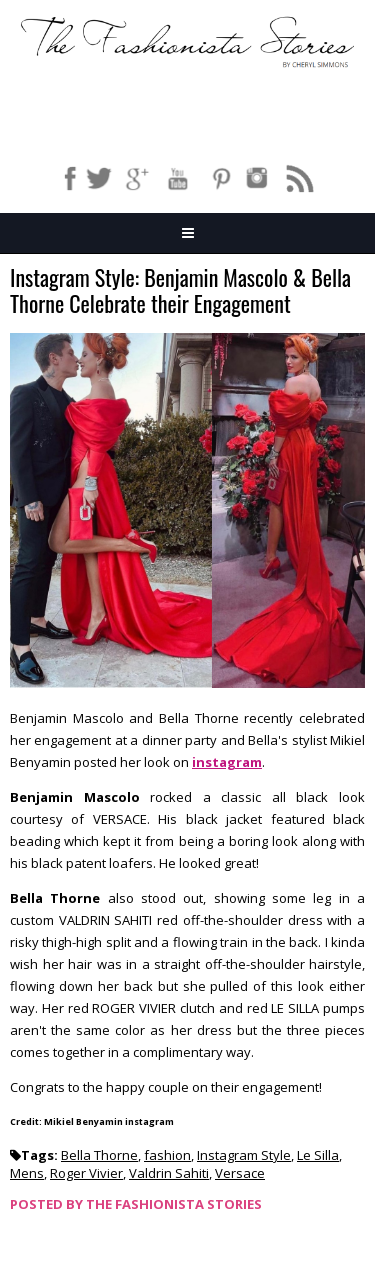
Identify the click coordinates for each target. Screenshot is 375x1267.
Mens (27, 1173)
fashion (167, 1155)
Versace (240, 1173)
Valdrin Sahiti (169, 1173)
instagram (227, 762)
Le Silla (318, 1155)
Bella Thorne (99, 1155)
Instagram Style (244, 1155)
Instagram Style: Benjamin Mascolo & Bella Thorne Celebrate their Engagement (180, 291)
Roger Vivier (86, 1173)
